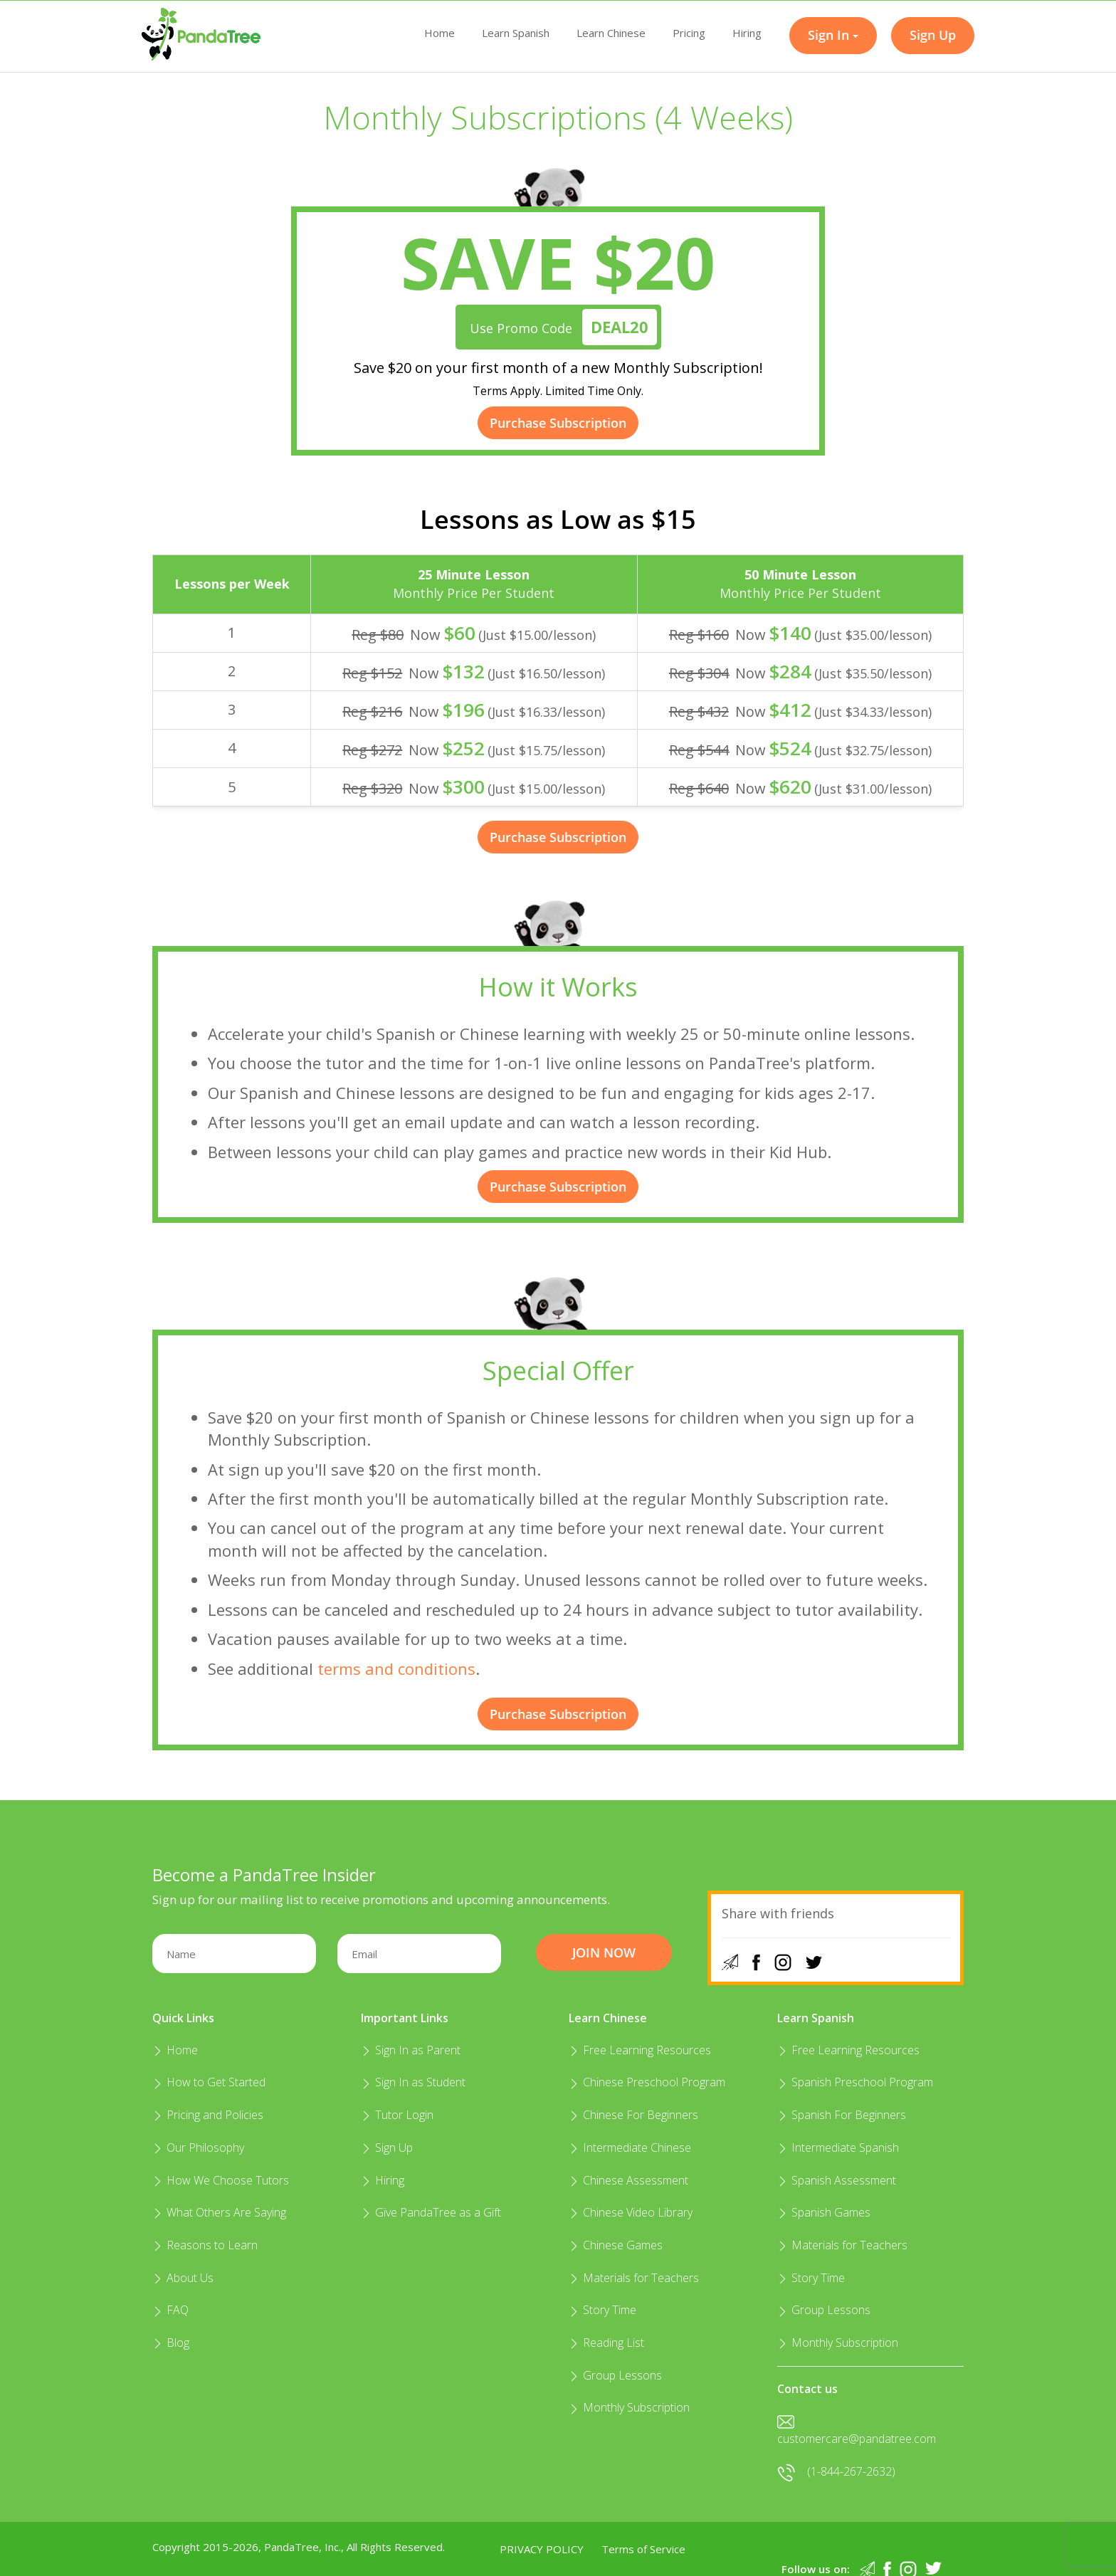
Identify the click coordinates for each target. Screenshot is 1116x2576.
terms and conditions (396, 1668)
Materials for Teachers (634, 2278)
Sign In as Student (413, 2082)
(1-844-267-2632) (836, 2471)
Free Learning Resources (640, 2050)
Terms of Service (643, 2549)
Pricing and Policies (207, 2115)
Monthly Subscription (629, 2407)
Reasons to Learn (205, 2245)
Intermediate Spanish (838, 2147)
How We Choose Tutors (220, 2180)
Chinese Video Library (631, 2212)
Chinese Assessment (628, 2180)
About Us (183, 2278)
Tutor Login (397, 2115)
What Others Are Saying (219, 2212)
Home (439, 33)
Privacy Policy (542, 2549)
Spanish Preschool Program (855, 2082)
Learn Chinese (611, 33)
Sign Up (387, 2147)
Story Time (602, 2310)
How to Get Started (208, 2082)
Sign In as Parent (410, 2050)
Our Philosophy (198, 2147)
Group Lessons (615, 2375)
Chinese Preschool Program (647, 2082)
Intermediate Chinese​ (630, 2147)
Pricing (689, 33)
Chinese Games (616, 2245)
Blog (170, 2342)
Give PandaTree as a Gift (431, 2212)
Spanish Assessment (836, 2180)
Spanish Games (823, 2212)
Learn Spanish (515, 33)
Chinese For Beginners (633, 2115)
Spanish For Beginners (841, 2115)
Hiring (747, 33)
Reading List (606, 2342)
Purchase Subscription (558, 422)
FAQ (170, 2310)
